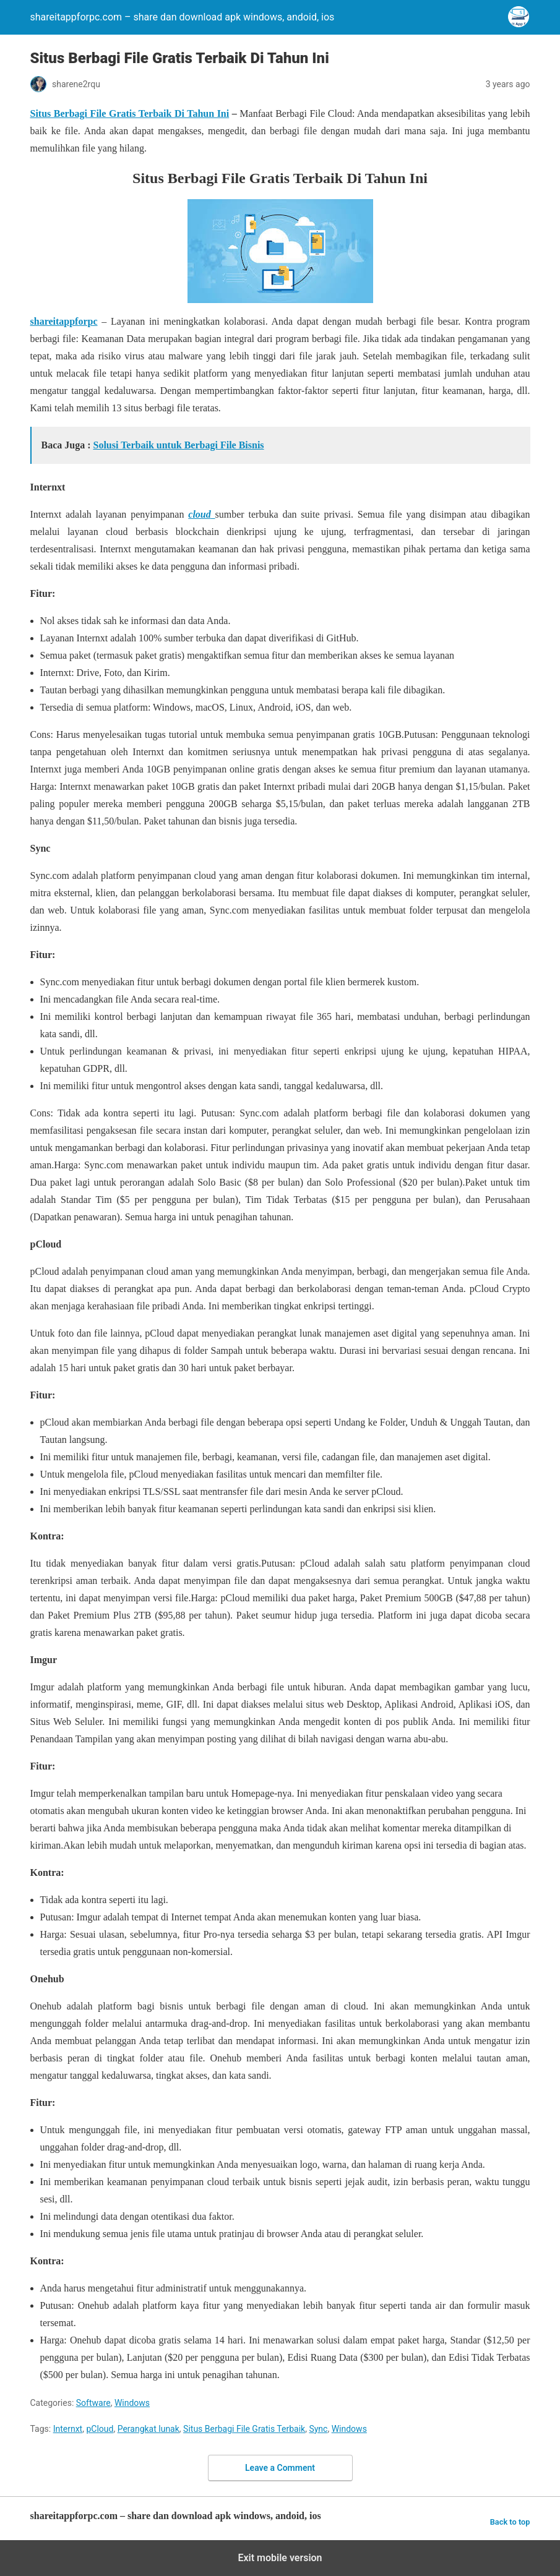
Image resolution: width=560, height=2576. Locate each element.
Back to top (510, 2522)
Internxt (68, 2429)
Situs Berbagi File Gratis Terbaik (244, 2429)
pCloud (99, 2429)
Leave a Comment (280, 2468)
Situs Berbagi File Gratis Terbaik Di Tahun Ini (130, 113)
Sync (318, 2429)
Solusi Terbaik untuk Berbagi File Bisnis (178, 445)
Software (93, 2403)
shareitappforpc (64, 321)
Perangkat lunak (148, 2429)
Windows (132, 2403)
